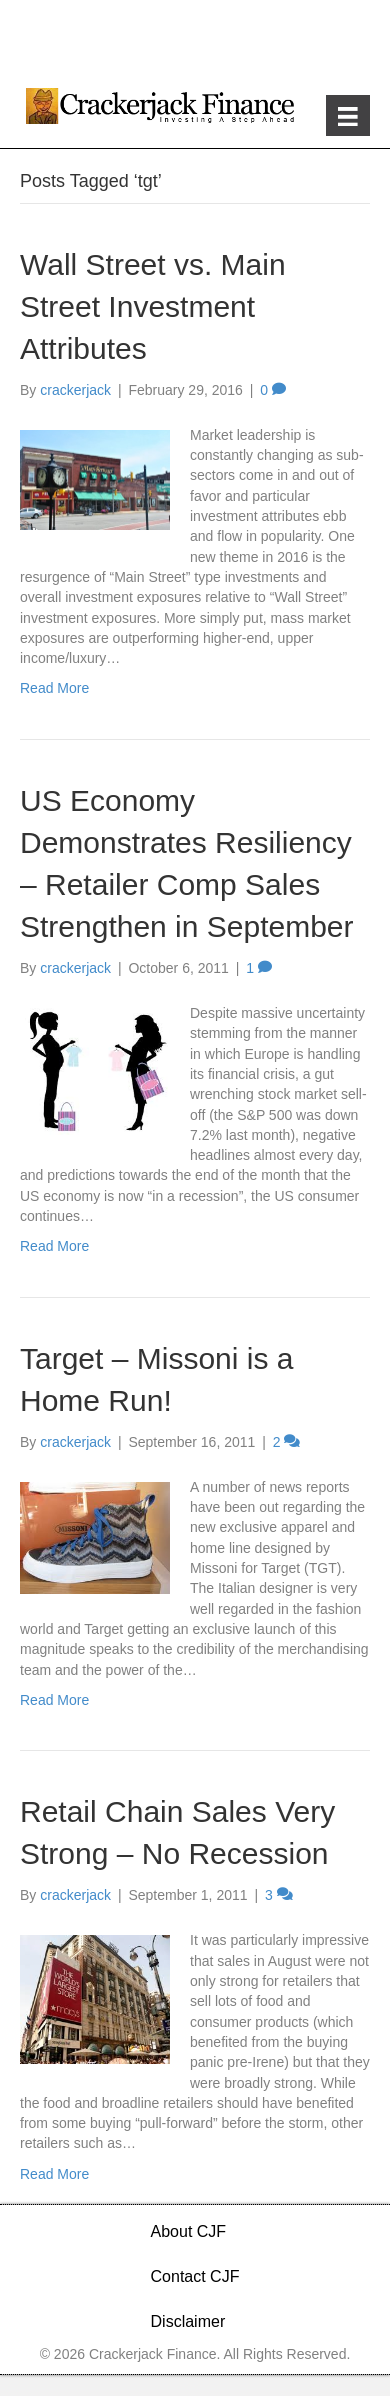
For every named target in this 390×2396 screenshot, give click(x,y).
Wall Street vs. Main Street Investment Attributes (153, 306)
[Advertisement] (195, 40)
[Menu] (348, 115)
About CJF (189, 2231)
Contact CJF (195, 2276)
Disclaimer (188, 2321)
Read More (54, 688)
